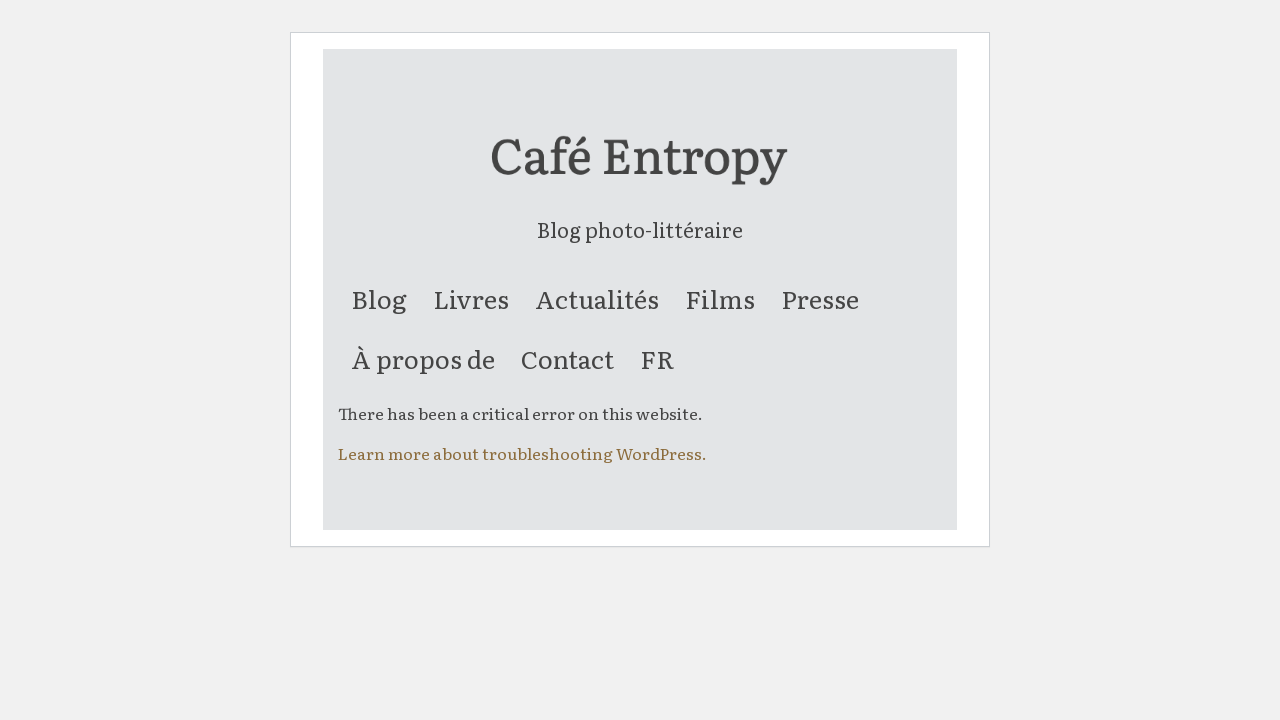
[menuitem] (379, 299)
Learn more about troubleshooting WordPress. (522, 453)
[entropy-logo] (640, 173)
